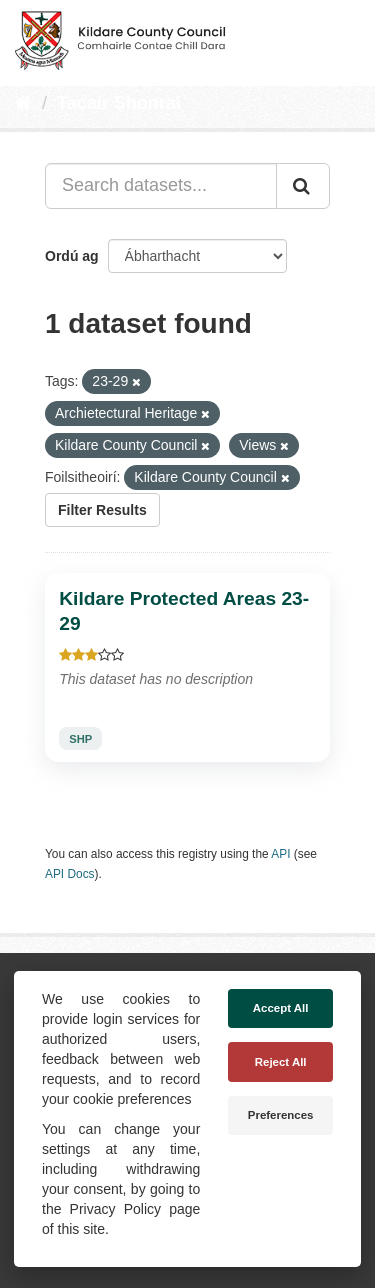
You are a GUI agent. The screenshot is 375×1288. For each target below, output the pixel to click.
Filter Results (102, 510)
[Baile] (23, 103)
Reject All (281, 1062)
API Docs (70, 874)
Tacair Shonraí (119, 103)
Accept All (281, 1008)
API (280, 854)
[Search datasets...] (161, 186)
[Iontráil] (303, 186)
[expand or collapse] (343, 38)
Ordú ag (72, 256)
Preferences (281, 1115)
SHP (80, 739)
